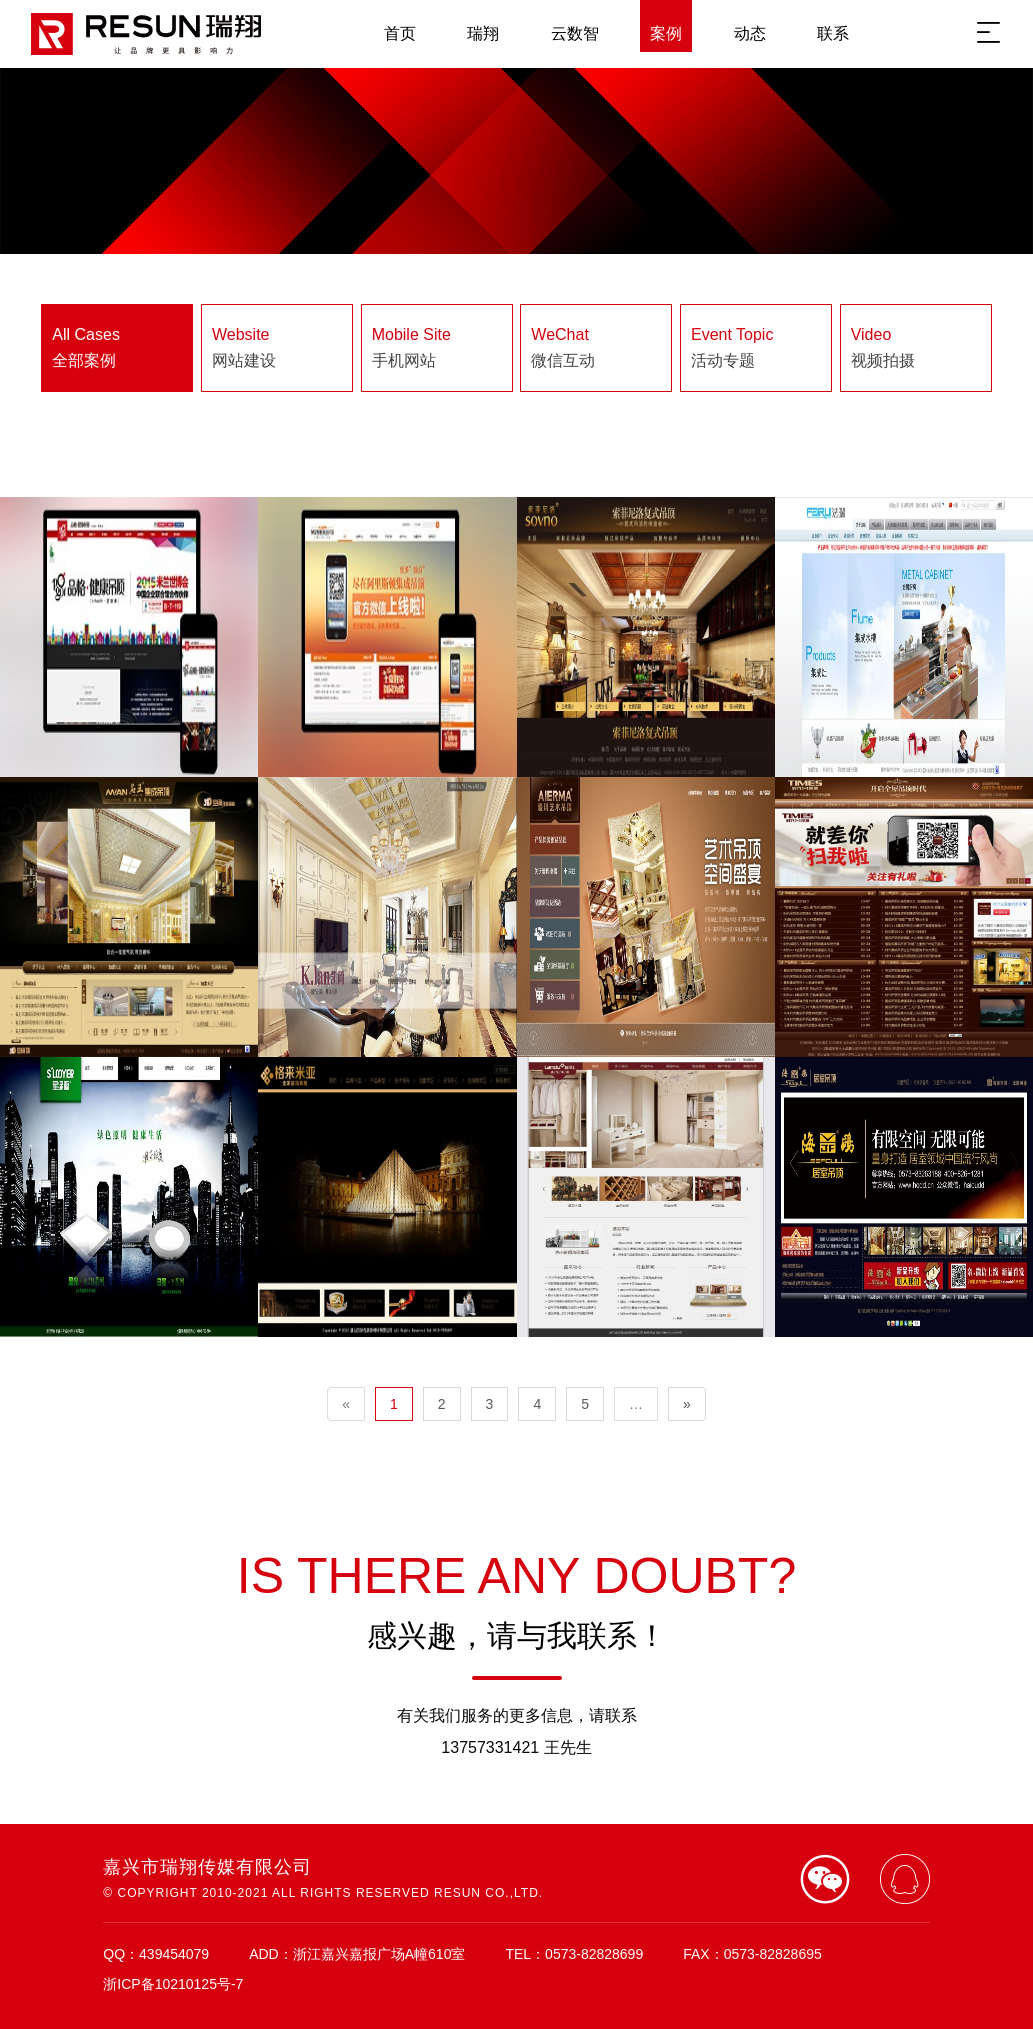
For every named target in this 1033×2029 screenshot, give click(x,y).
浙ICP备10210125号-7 (173, 1984)
